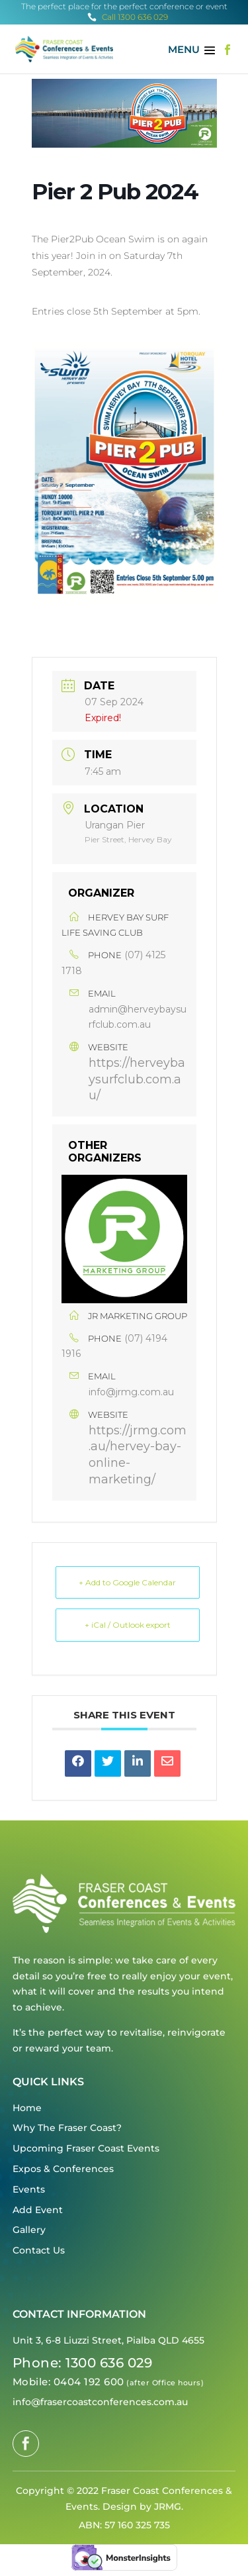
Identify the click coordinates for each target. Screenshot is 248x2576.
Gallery (29, 2230)
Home (27, 2108)
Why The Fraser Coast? (67, 2128)
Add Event (38, 2210)
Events (29, 2189)
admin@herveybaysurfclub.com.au (137, 1017)
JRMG (167, 2506)
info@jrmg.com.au (131, 1392)
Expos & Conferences (63, 2169)
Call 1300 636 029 (127, 17)
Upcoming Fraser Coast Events (86, 2148)
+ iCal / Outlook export (128, 1625)
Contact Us (39, 2250)
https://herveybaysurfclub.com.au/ (137, 1079)
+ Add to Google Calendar (127, 1582)
